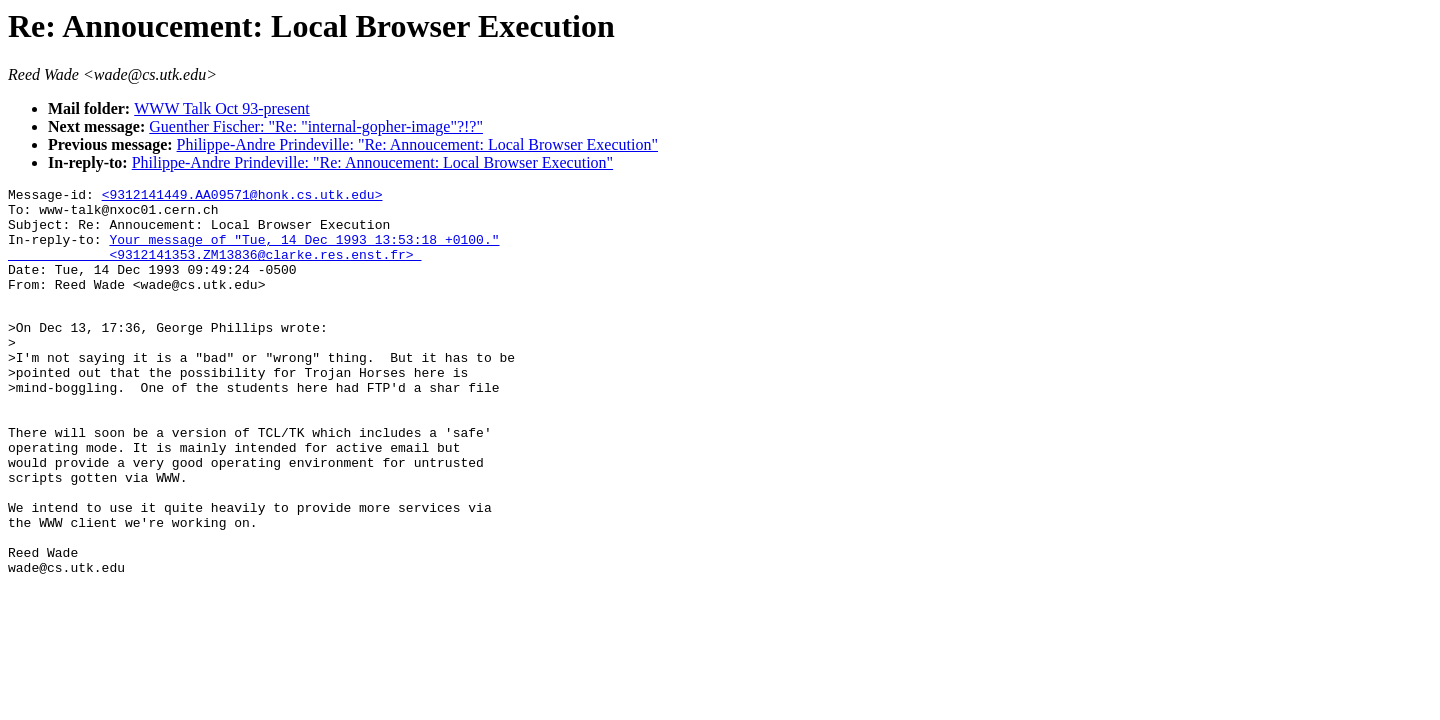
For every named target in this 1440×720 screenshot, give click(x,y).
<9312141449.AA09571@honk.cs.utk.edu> (242, 197)
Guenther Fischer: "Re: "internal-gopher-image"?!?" (316, 126)
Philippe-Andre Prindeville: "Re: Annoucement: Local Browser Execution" (417, 144)
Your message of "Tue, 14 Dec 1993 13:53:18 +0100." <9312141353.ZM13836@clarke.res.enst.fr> (253, 260)
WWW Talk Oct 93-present (222, 108)
